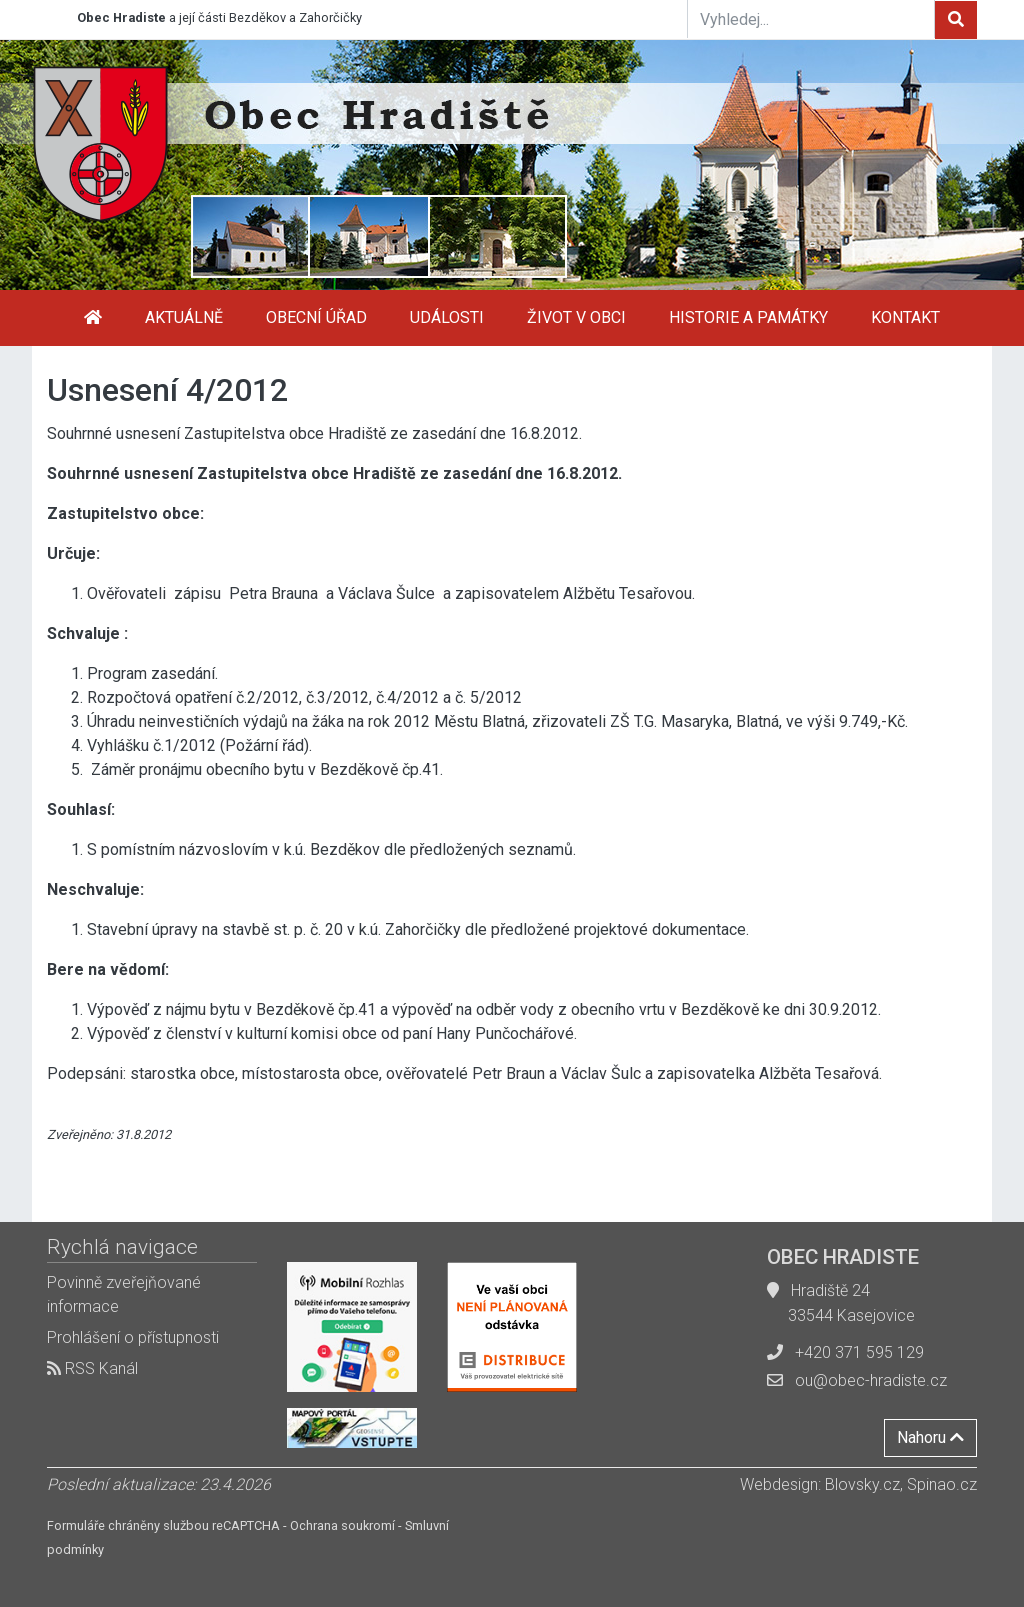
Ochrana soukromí (342, 1525)
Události (447, 317)
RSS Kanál (92, 1368)
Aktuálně (184, 317)
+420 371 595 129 (859, 1352)
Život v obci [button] (576, 317)
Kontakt (905, 317)
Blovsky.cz (862, 1484)
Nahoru (930, 1437)
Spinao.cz (942, 1484)
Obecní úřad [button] (316, 317)
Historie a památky (748, 317)
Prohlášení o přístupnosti (133, 1337)
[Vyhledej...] (811, 19)
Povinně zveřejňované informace (124, 1294)
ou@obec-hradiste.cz (871, 1380)
